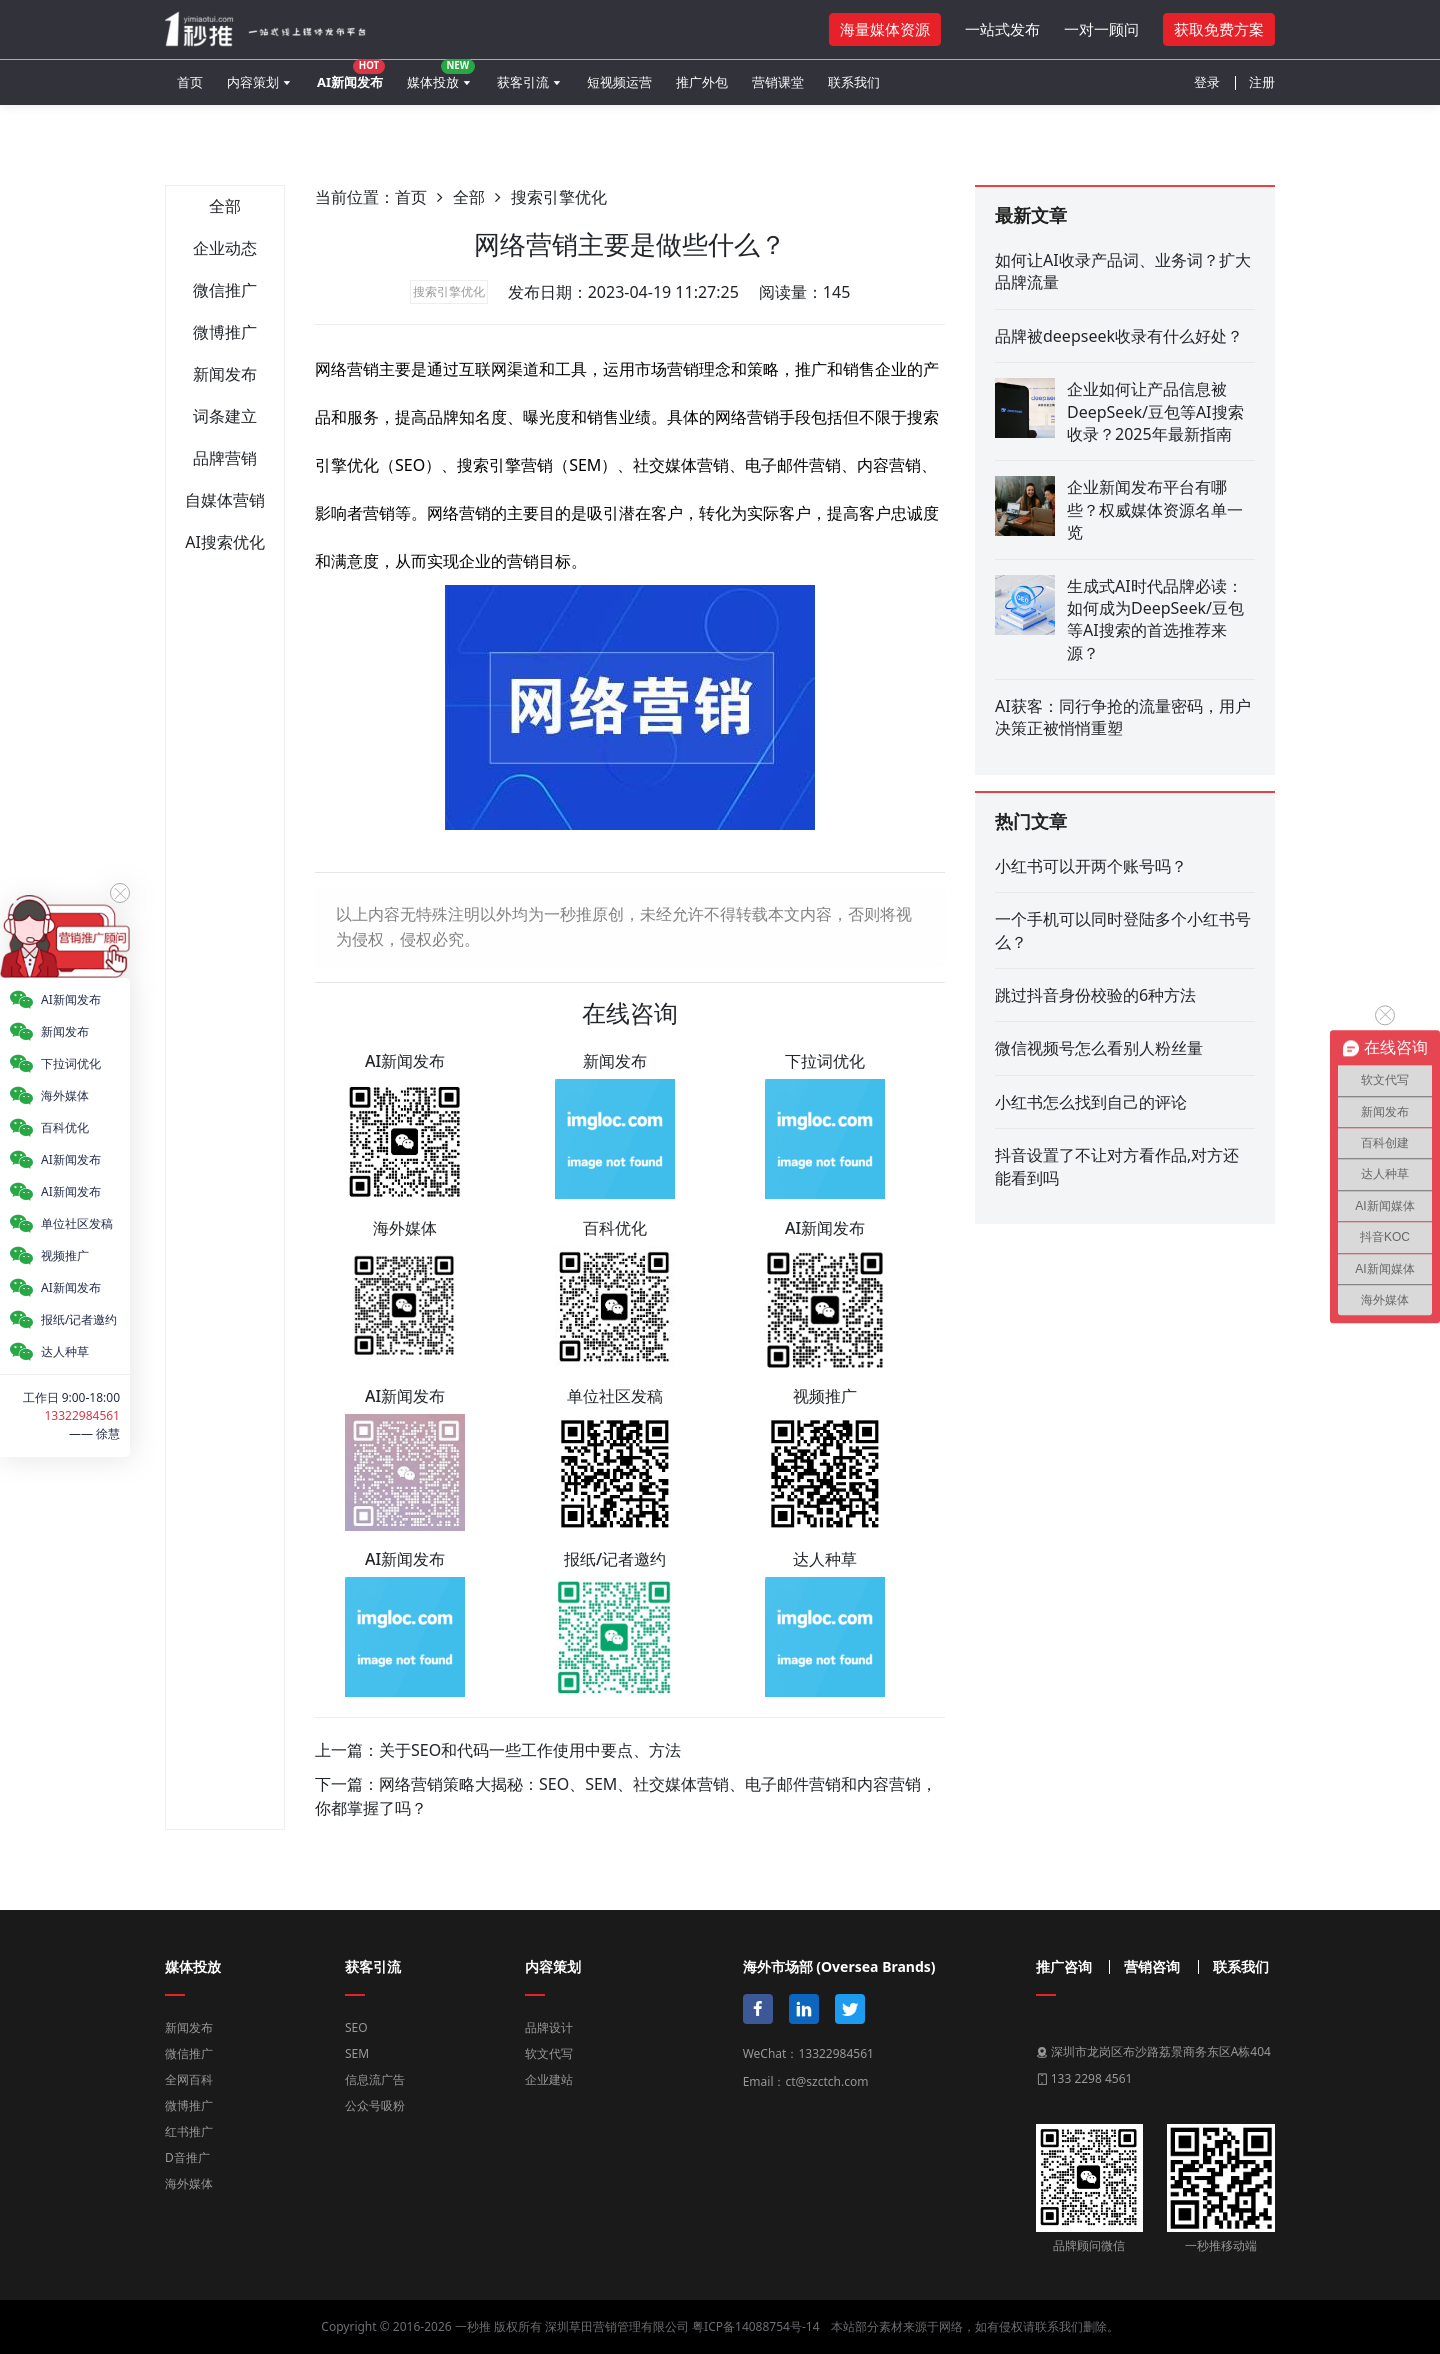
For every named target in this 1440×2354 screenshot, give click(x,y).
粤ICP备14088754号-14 (755, 2326)
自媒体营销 (225, 500)
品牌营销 (225, 458)
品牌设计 (549, 2027)
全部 (225, 206)
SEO (356, 2027)
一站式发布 (1002, 29)
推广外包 (702, 82)
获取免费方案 (1219, 29)
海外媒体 (189, 2183)
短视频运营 (619, 82)
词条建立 (225, 416)
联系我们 (854, 82)
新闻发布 (225, 374)
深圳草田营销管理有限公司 (617, 2326)
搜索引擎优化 (559, 197)
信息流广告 (375, 2079)
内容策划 (253, 82)
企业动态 (225, 248)
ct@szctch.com (826, 2081)
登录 (1207, 82)
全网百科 (189, 2079)
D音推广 (187, 2157)
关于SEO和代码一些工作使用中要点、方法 (530, 1750)
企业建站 (549, 2079)
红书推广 (189, 2131)
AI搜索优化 (225, 542)
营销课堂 (778, 82)
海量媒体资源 (885, 29)
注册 (1262, 82)
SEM (357, 2053)
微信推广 (225, 290)
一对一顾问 (1101, 29)
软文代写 (549, 2053)
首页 (190, 82)
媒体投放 (441, 75)
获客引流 (523, 82)
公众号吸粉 (375, 2105)
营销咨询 (1152, 1967)
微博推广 (225, 332)
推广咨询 (1064, 1967)
